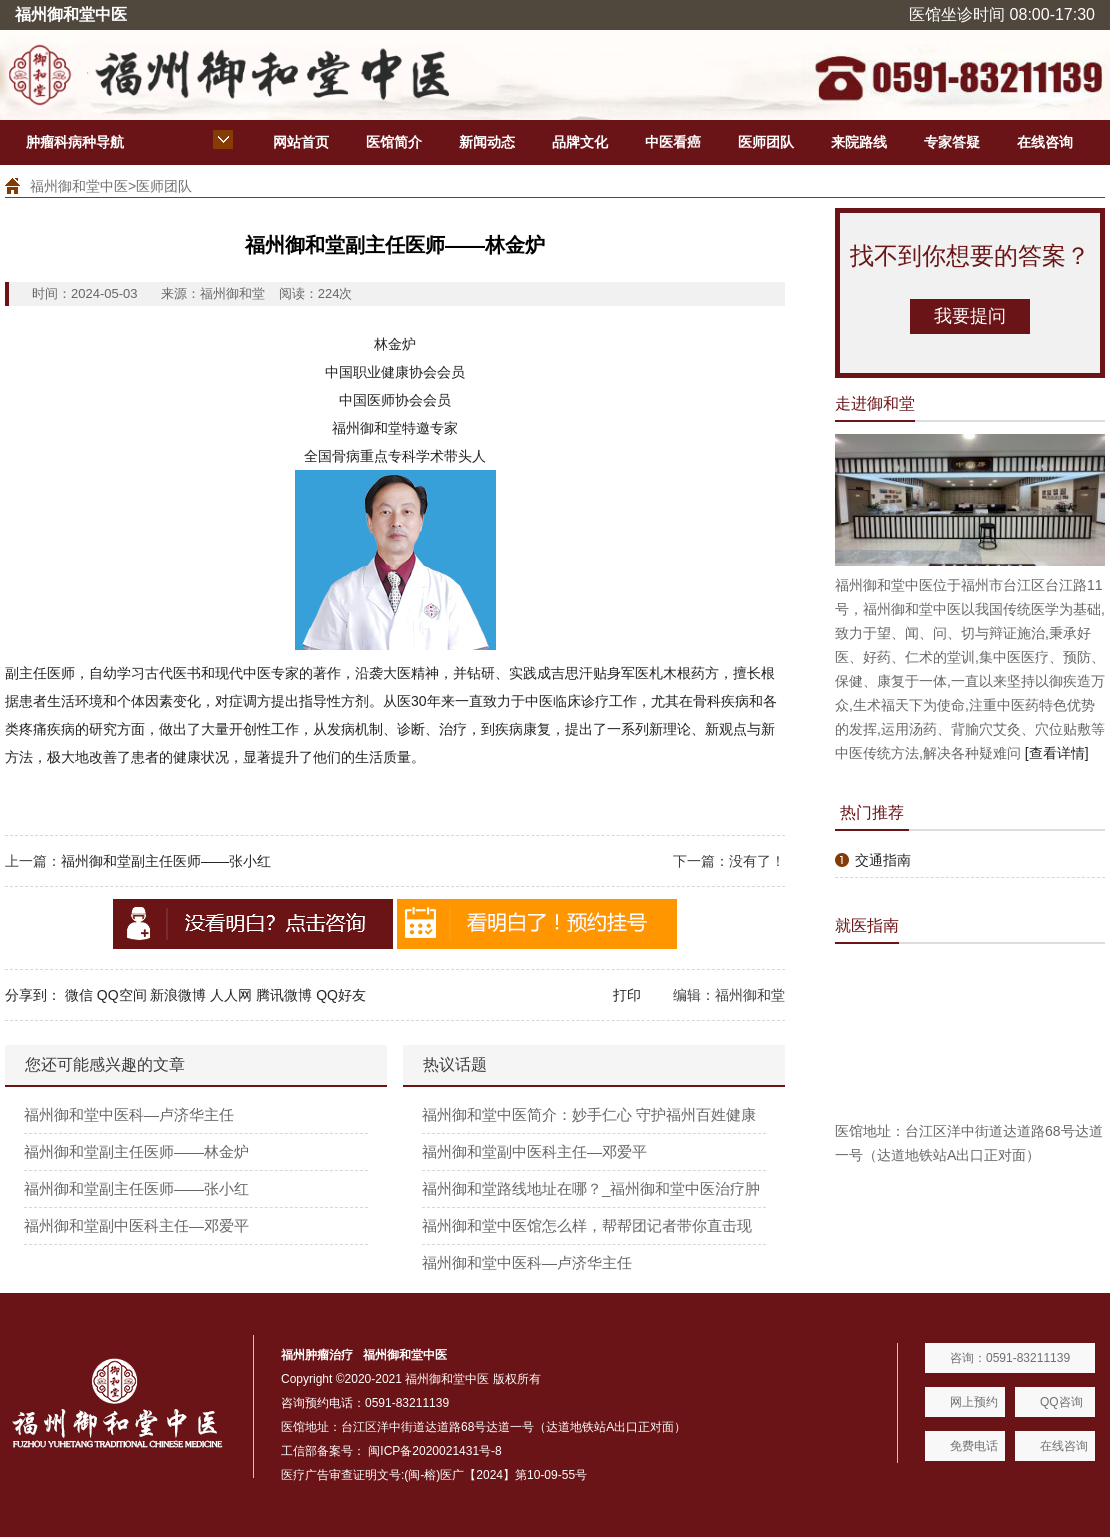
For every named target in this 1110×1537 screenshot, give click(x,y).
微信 (79, 995)
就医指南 (867, 925)
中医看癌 (673, 142)
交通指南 (883, 860)
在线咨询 (1045, 142)
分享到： (33, 995)
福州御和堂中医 (79, 186)
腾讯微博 (284, 995)
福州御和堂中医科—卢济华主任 (129, 1114)
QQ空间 (122, 995)
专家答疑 (952, 142)
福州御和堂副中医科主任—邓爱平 (136, 1225)
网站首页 (301, 142)
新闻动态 (487, 142)
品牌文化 (580, 142)
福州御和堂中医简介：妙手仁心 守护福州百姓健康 (589, 1114)
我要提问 (970, 316)
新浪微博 (178, 995)
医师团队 (766, 142)
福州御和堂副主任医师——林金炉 (136, 1151)
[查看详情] (1057, 753)
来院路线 (859, 142)
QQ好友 (341, 995)
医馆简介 (394, 142)
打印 (627, 995)
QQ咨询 (1061, 1402)
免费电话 (974, 1446)
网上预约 (974, 1402)
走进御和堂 (875, 403)
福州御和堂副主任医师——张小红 (166, 861)
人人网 (231, 995)
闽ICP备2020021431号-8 (434, 1451)
